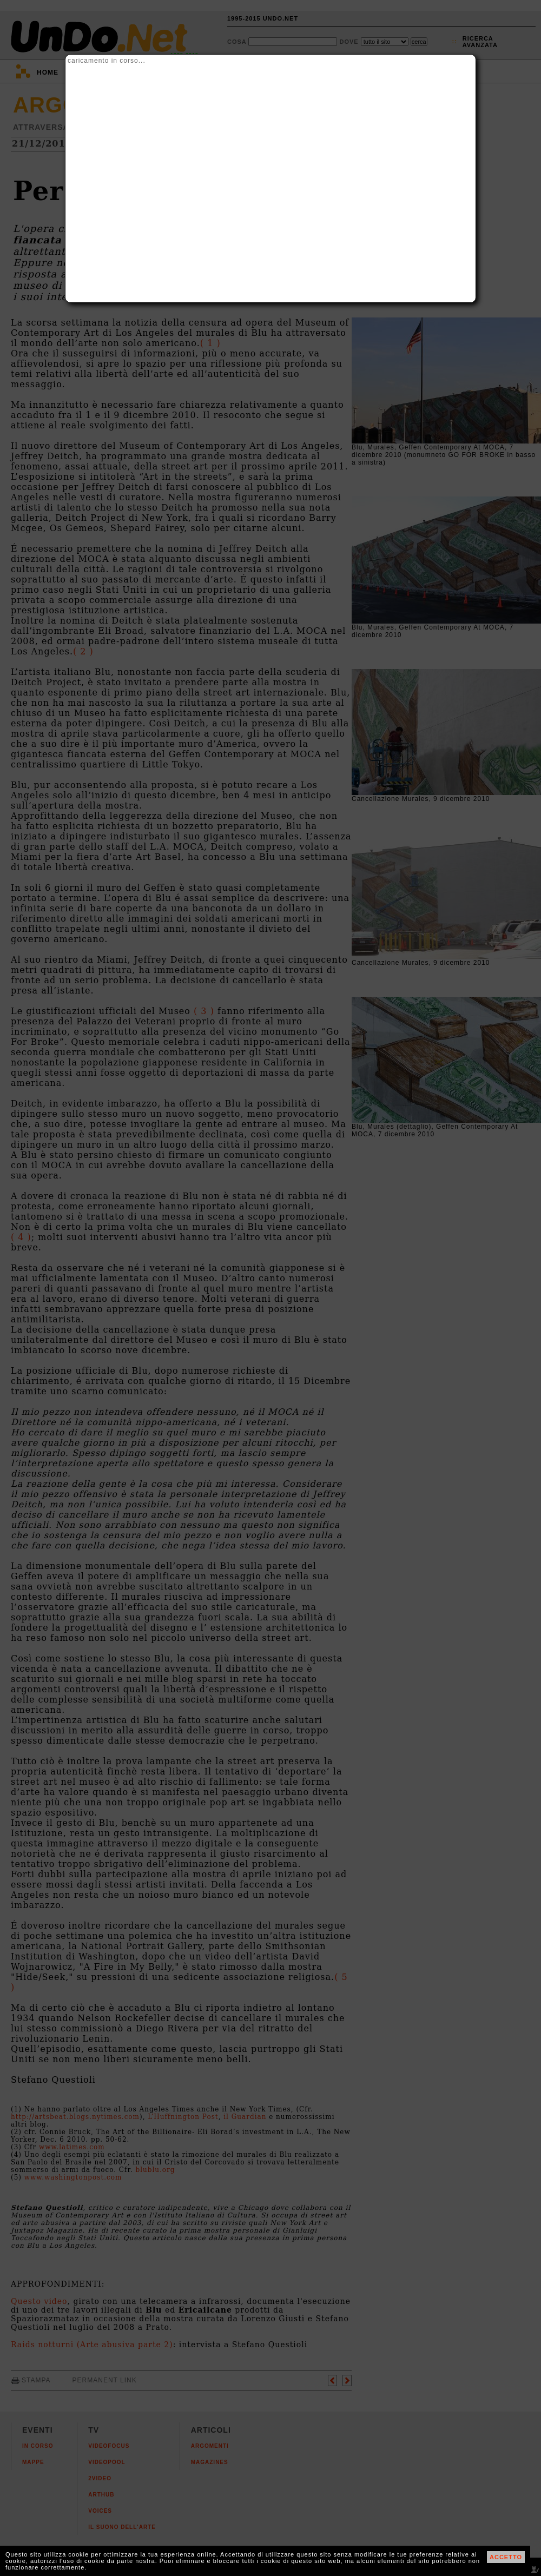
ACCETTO (506, 2557)
